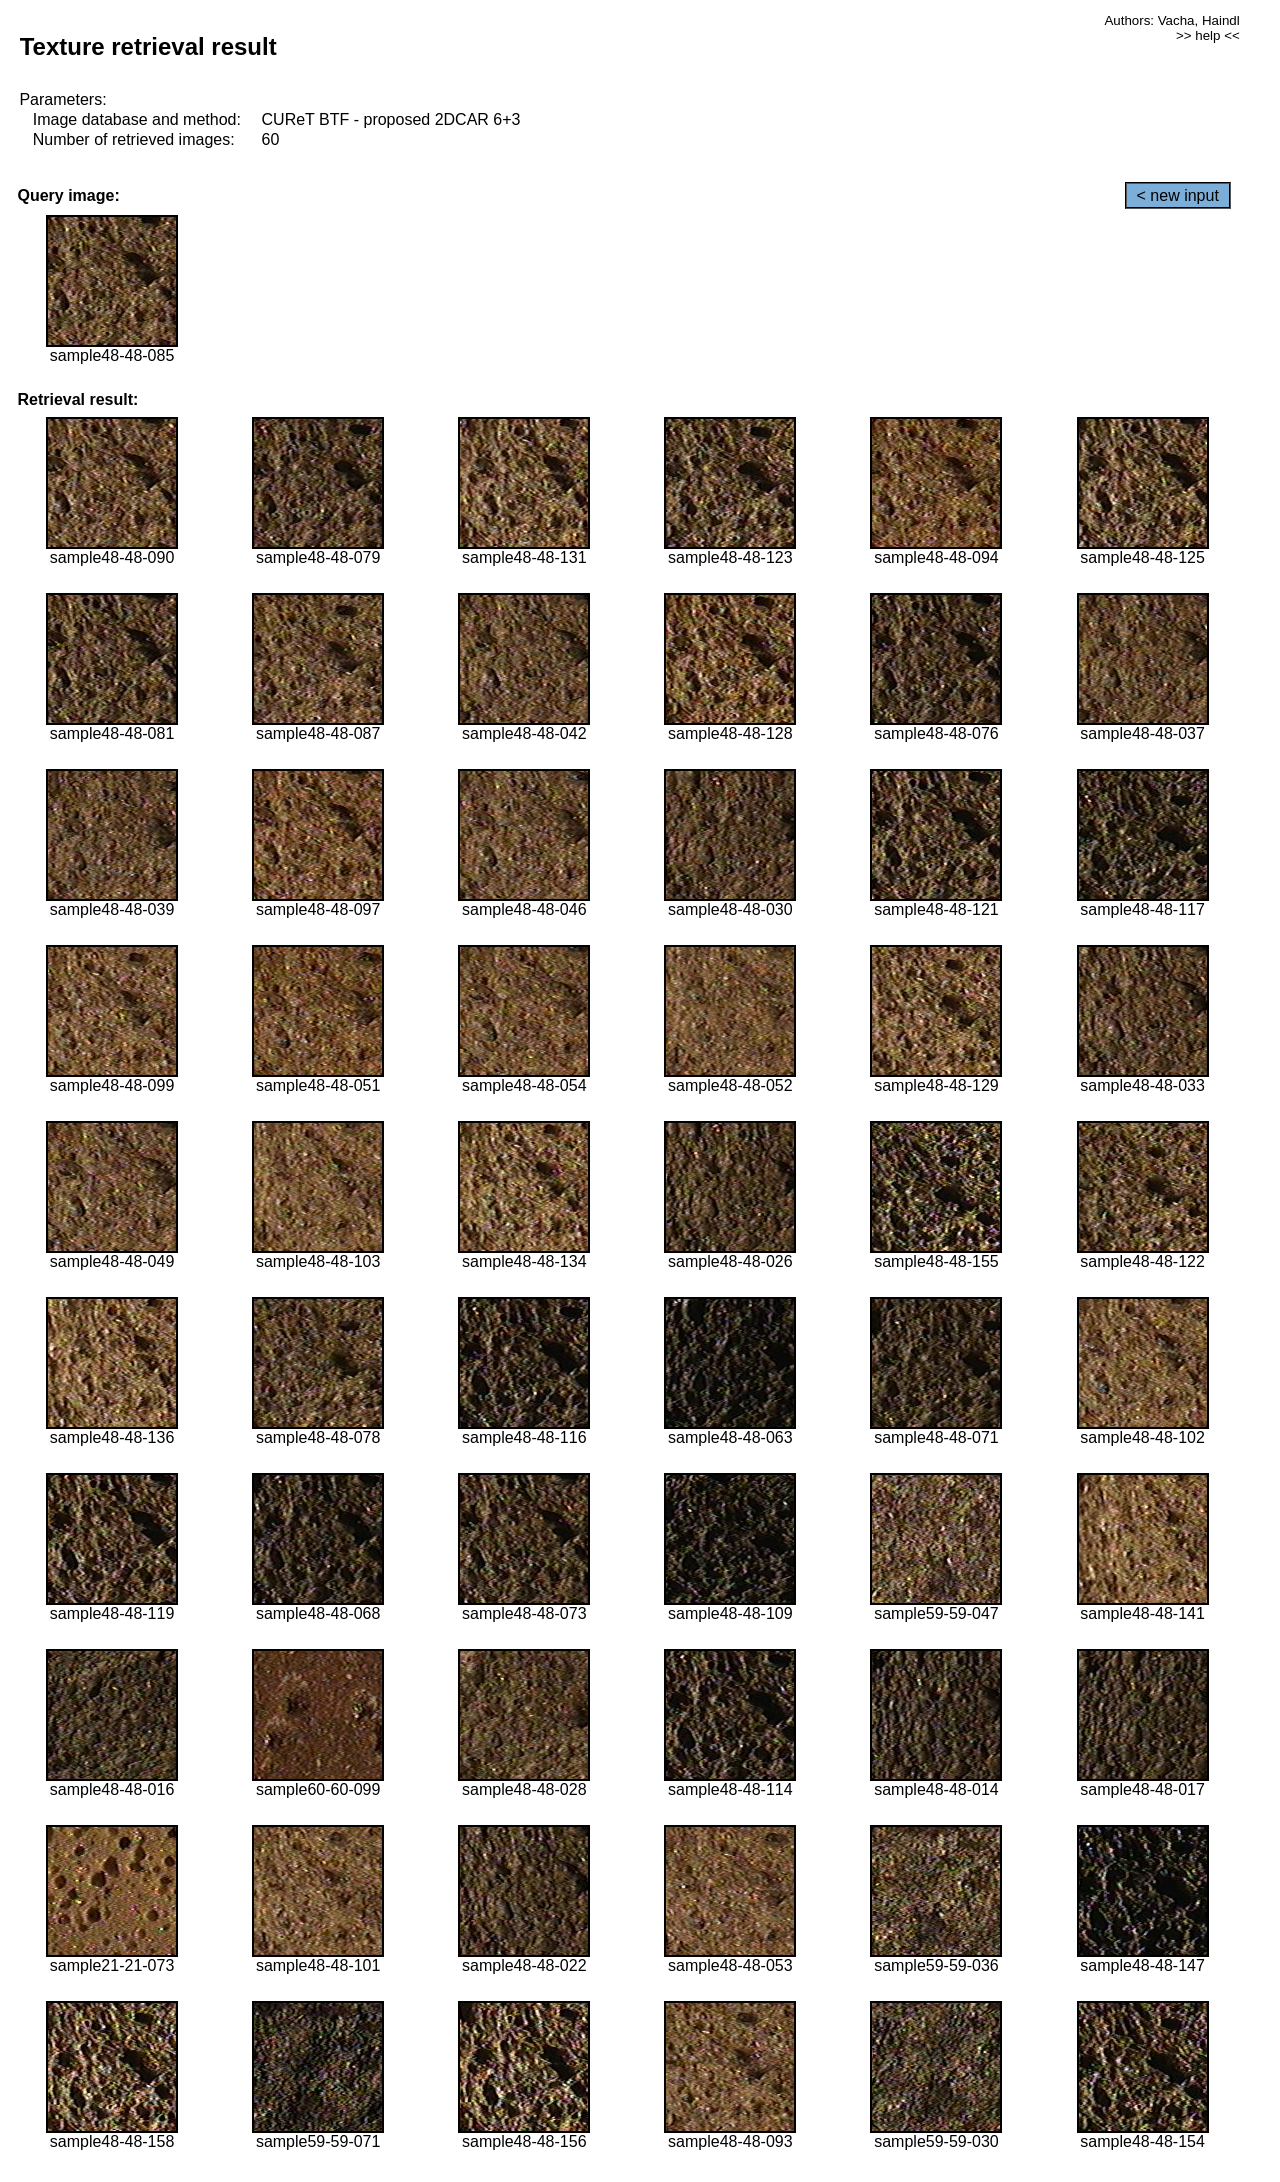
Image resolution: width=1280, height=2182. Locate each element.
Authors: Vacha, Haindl (1171, 20)
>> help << (1208, 35)
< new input (1178, 195)
